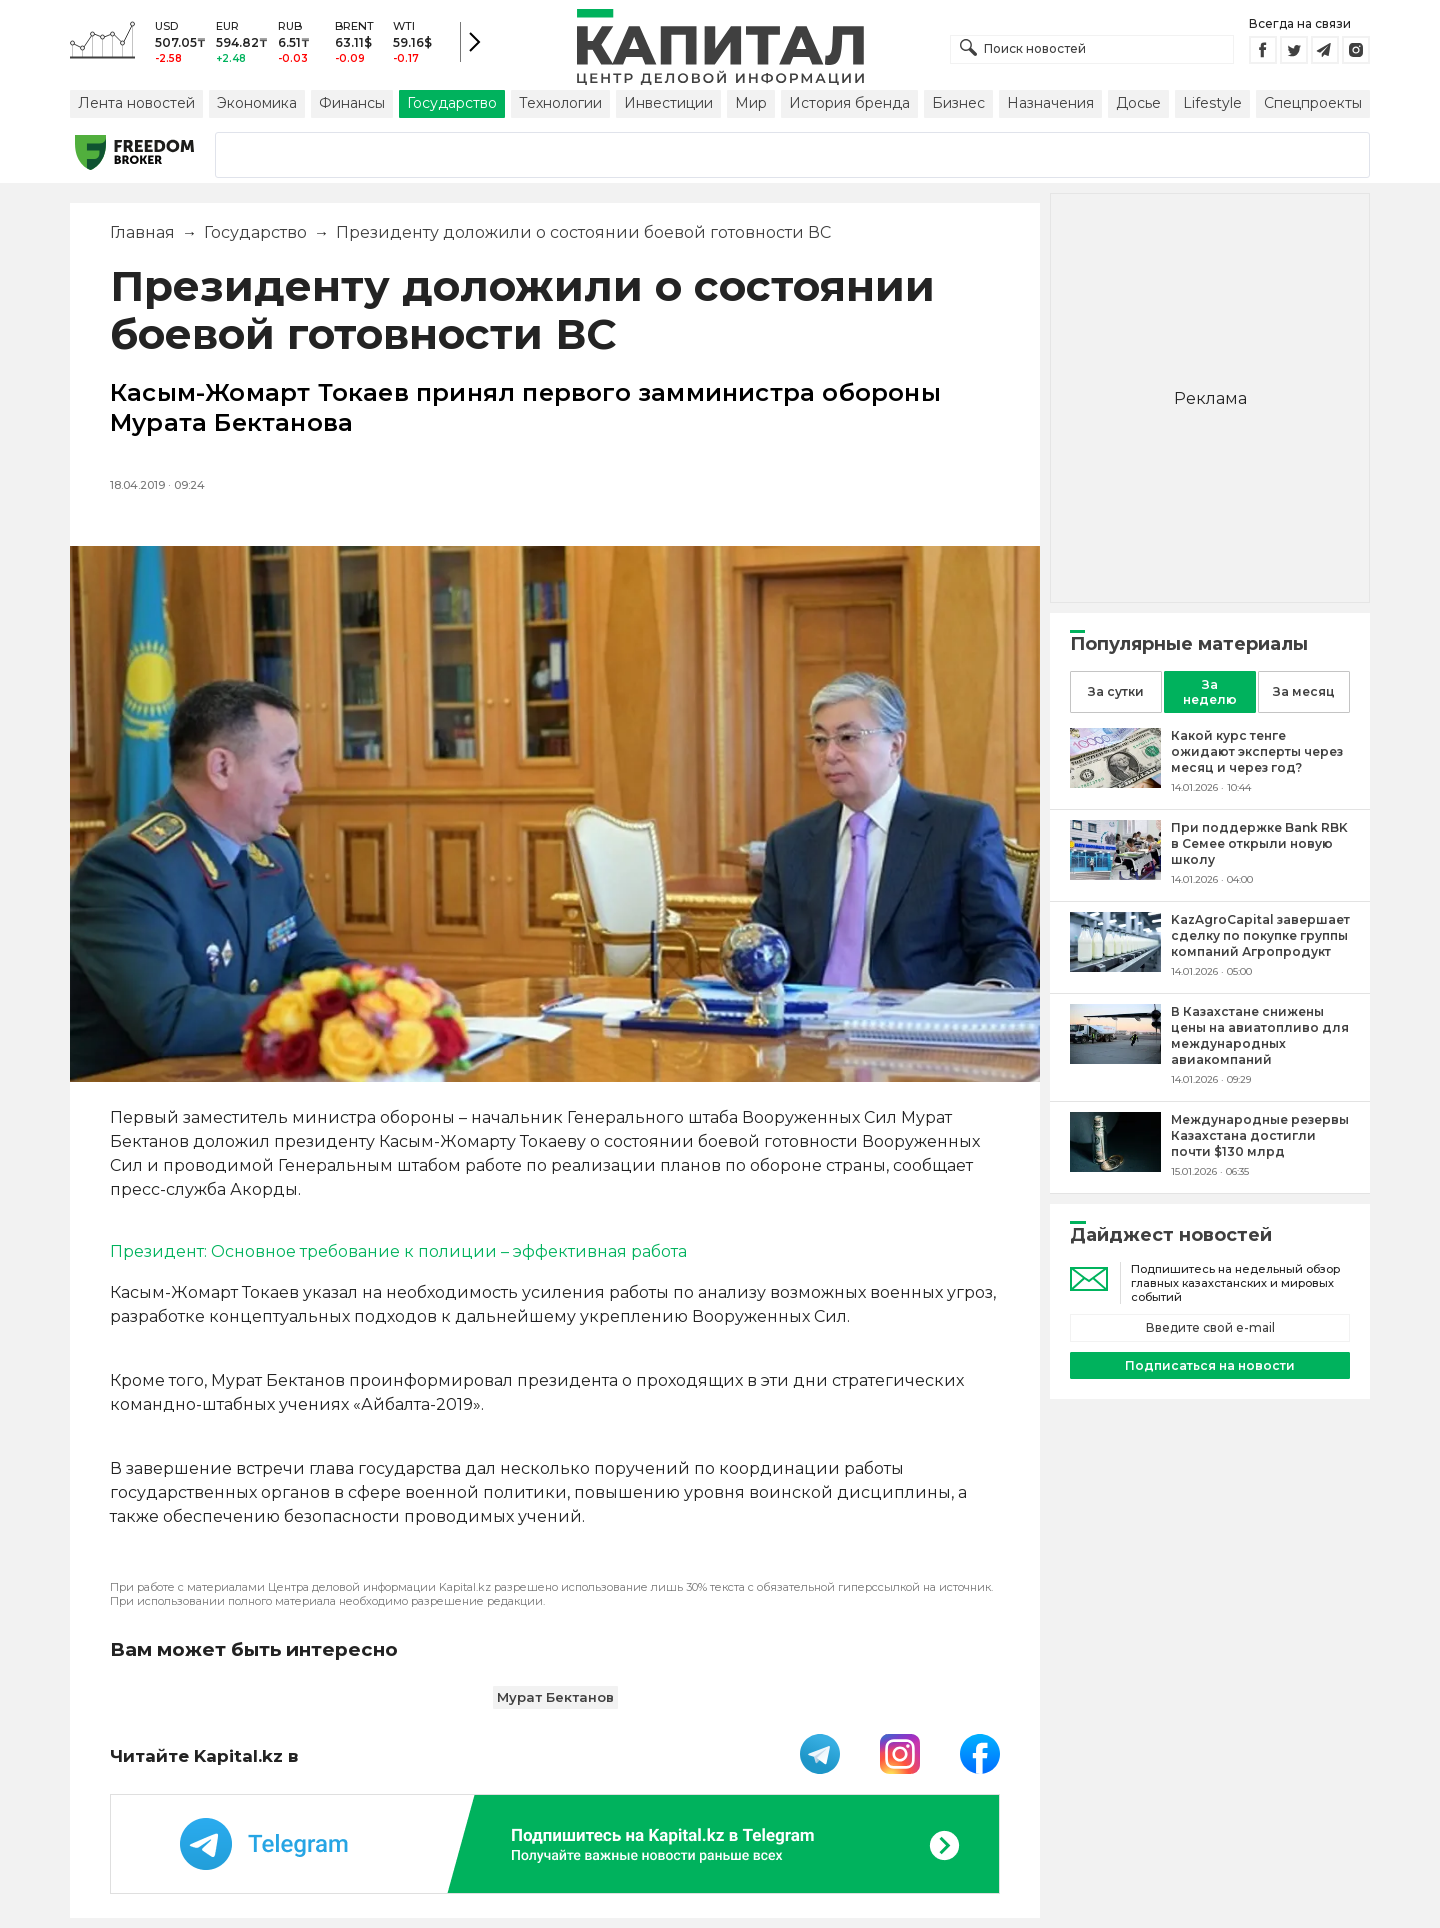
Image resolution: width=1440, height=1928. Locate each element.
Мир (751, 103)
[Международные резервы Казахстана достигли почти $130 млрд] (1115, 1166)
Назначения (1050, 103)
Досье (1138, 103)
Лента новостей (136, 103)
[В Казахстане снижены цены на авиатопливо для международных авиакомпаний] (1115, 1058)
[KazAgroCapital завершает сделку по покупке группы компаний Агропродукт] (1115, 966)
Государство (452, 103)
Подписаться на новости (1210, 1365)
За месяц (1304, 691)
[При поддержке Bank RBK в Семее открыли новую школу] (1115, 874)
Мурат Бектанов (555, 1697)
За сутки (1116, 691)
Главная (142, 232)
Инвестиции (668, 103)
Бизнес (958, 103)
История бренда (849, 103)
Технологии (560, 103)
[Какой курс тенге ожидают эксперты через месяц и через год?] (1115, 782)
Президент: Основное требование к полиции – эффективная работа (398, 1251)
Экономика (257, 103)
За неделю (1210, 692)
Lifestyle (1212, 103)
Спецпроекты (1313, 103)
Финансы (352, 103)
